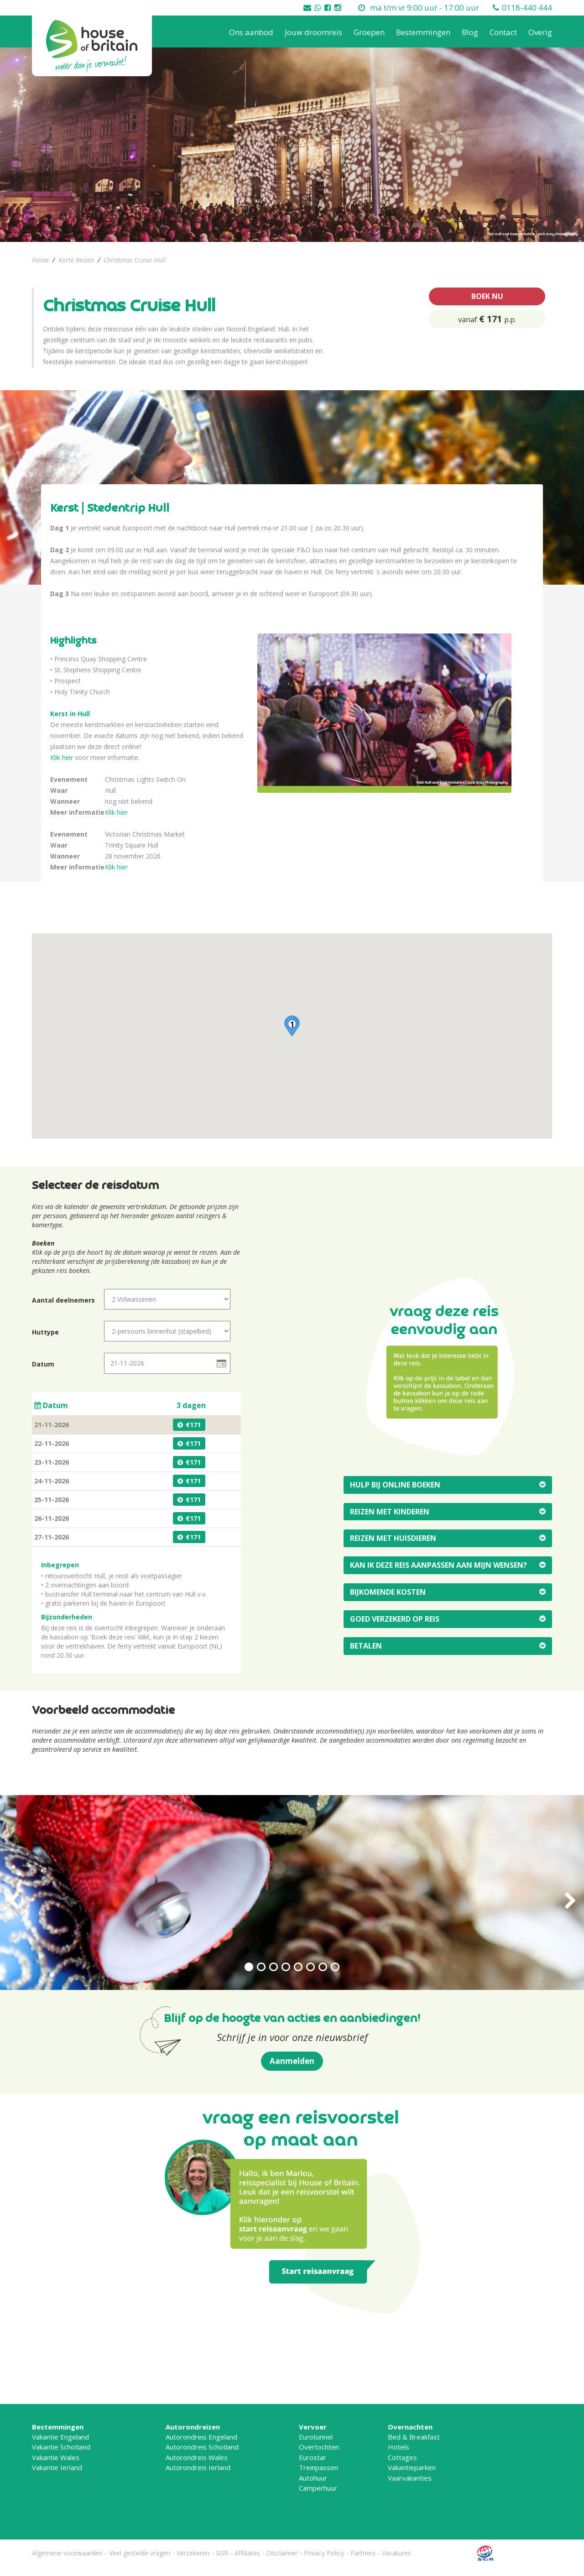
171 (195, 1424)
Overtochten (319, 2446)
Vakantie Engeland (60, 2436)
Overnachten (410, 2426)
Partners (362, 2553)
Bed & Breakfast (414, 2436)
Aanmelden (292, 2061)
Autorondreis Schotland (202, 2446)
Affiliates (247, 2553)
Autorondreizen (193, 2426)
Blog (470, 32)
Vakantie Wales (55, 2457)
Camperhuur (318, 2487)
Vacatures (396, 2553)
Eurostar (312, 2457)
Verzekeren (193, 2553)
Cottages (402, 2457)
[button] (292, 1026)
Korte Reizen (76, 260)
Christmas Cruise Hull (135, 260)
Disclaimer (281, 2553)
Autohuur (313, 2477)
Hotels (398, 2446)
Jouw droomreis (313, 32)
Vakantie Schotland (61, 2446)
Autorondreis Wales (197, 2457)
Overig (540, 32)
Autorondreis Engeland (201, 2436)
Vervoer (313, 2426)
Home (40, 260)
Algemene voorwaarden (67, 2553)
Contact (503, 32)
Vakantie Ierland (57, 2467)
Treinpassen (318, 2467)
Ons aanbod (251, 32)
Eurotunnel (316, 2436)
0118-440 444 (527, 7)
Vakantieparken (412, 2467)
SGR (222, 2553)
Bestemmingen (423, 32)
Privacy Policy (324, 2553)
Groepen (369, 32)
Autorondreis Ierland (198, 2467)
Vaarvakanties (410, 2477)
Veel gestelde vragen (139, 2553)
